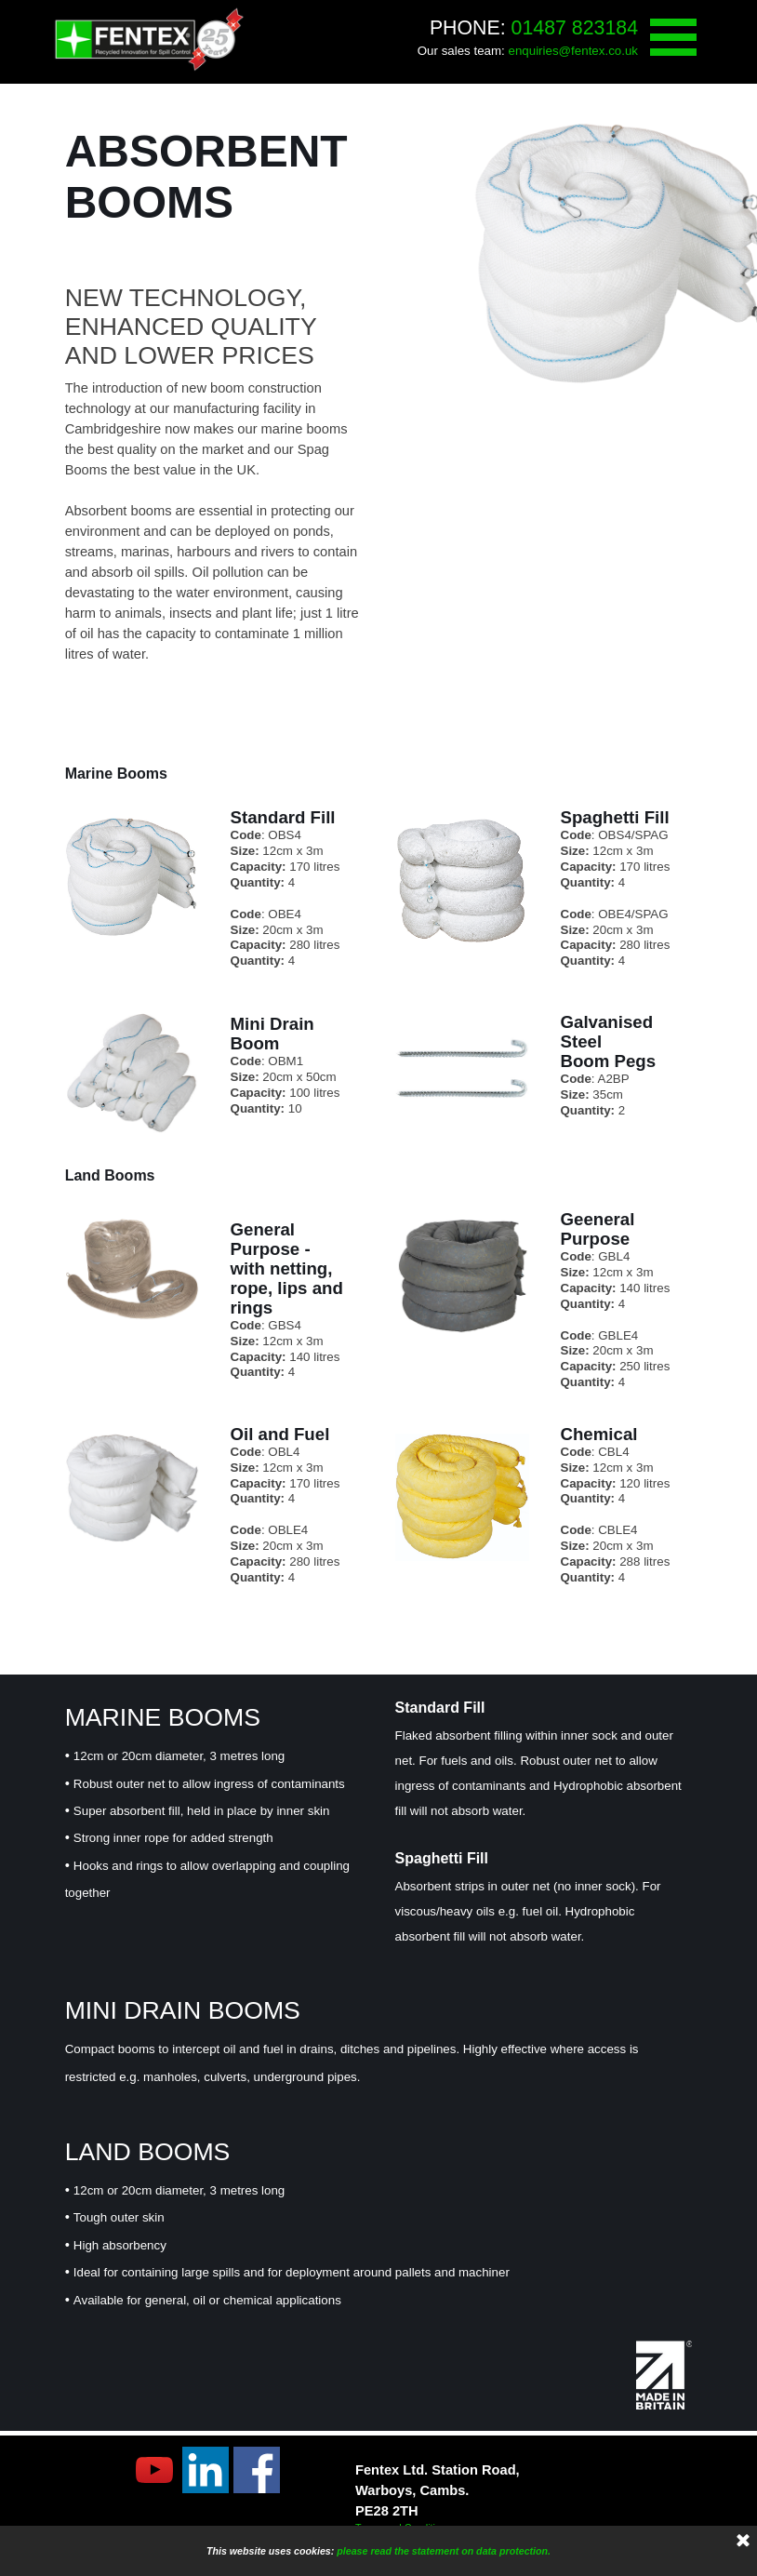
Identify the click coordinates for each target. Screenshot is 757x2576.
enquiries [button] (534, 51)
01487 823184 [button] (574, 28)
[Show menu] (673, 37)
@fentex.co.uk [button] (598, 51)
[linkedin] (205, 2470)
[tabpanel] (494, 38)
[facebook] (256, 2470)
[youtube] (154, 2470)
